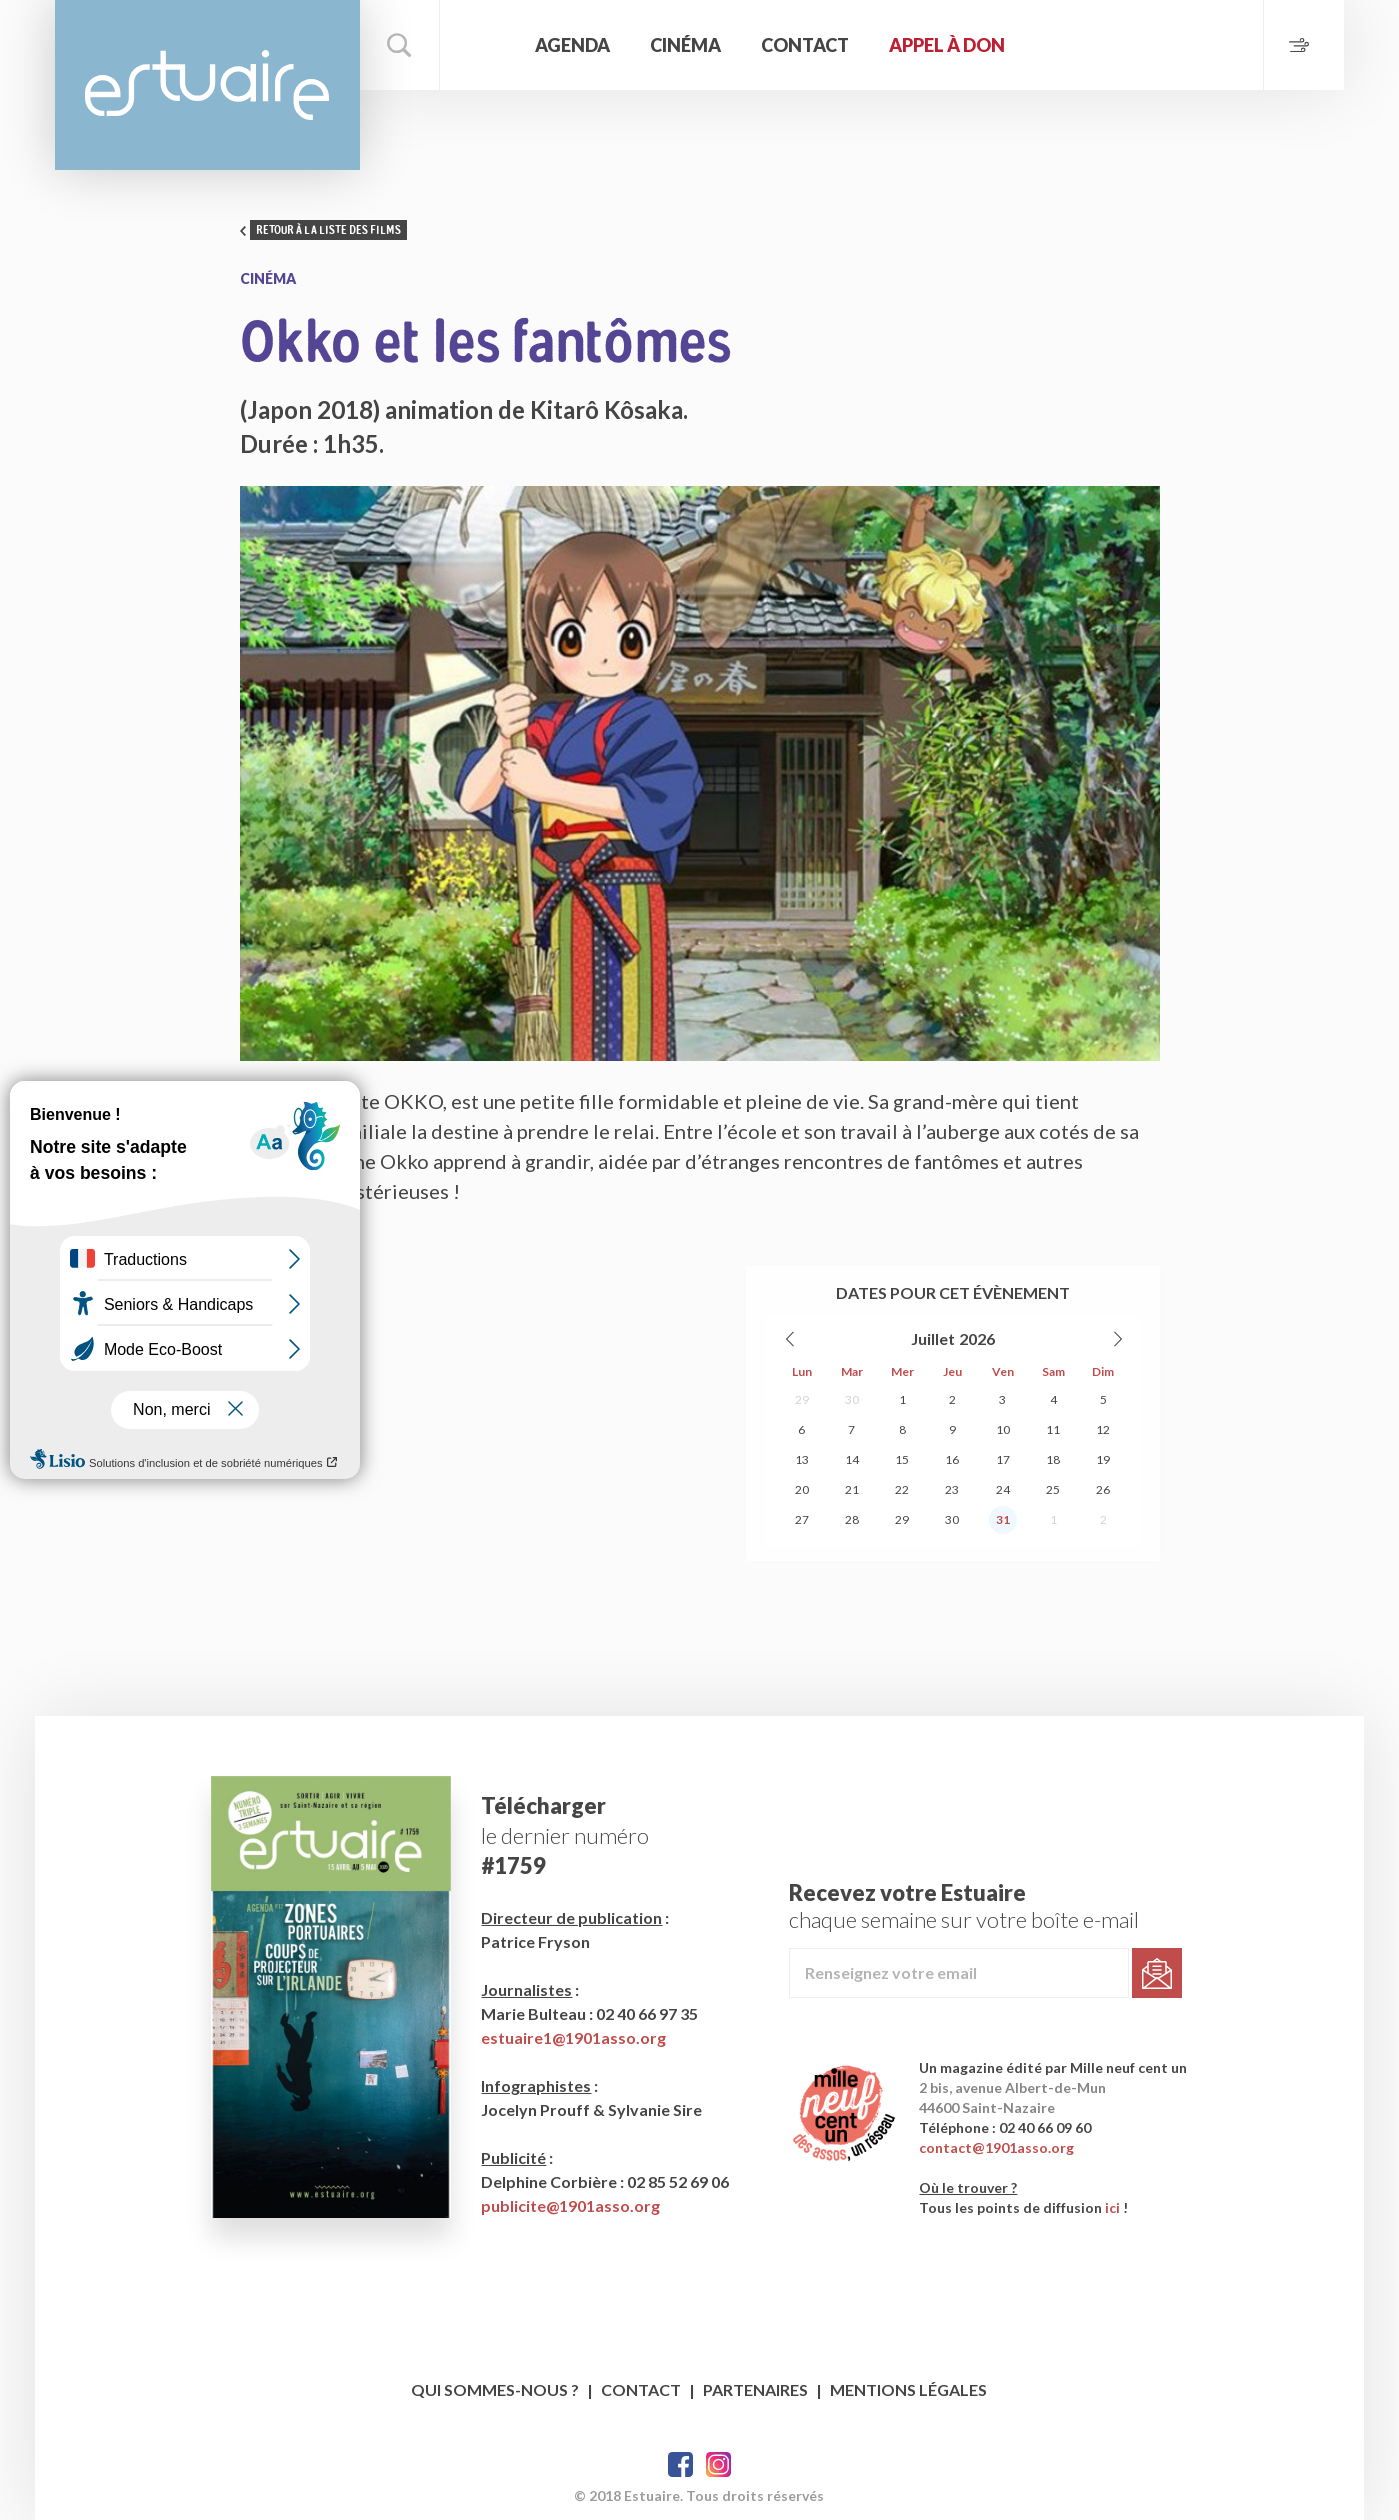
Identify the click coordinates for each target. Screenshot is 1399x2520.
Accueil (485, 45)
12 (1103, 1429)
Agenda (572, 45)
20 (802, 1489)
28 (852, 1519)
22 (902, 1489)
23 (952, 1489)
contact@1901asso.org (996, 2147)
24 (1003, 1489)
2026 (977, 1338)
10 (1003, 1429)
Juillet (933, 1338)
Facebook (680, 2464)
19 (1103, 1459)
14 (852, 1459)
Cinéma (685, 45)
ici (1112, 2207)
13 (802, 1459)
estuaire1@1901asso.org (573, 2037)
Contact (805, 45)
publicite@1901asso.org (570, 2205)
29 (802, 1399)
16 (952, 1459)
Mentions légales (908, 2389)
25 (1053, 1489)
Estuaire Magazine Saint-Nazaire (207, 85)
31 (1003, 1519)
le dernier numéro (565, 1835)
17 (1003, 1459)
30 (852, 1399)
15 (902, 1459)
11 (1053, 1429)
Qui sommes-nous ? (495, 2389)
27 (802, 1519)
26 (1103, 1489)
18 (1053, 1459)
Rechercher (400, 45)
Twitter (718, 2464)
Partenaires (755, 2389)
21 (852, 1489)
